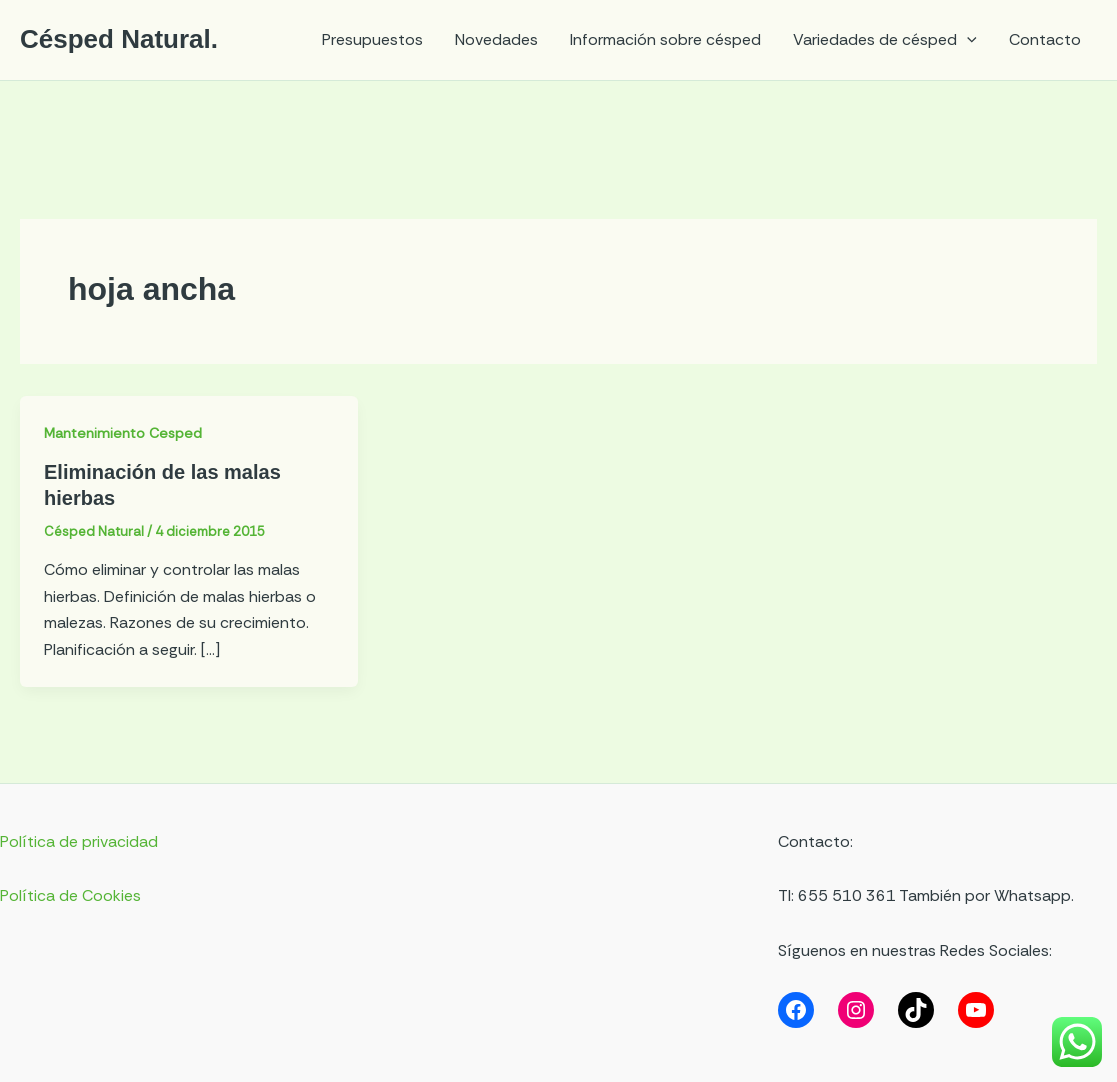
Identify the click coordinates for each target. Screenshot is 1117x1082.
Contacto (1045, 39)
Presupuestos (372, 39)
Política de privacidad (79, 841)
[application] (967, 40)
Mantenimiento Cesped (123, 433)
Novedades (496, 39)
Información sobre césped (665, 39)
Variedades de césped (885, 40)
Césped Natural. (119, 39)
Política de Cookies (70, 895)
